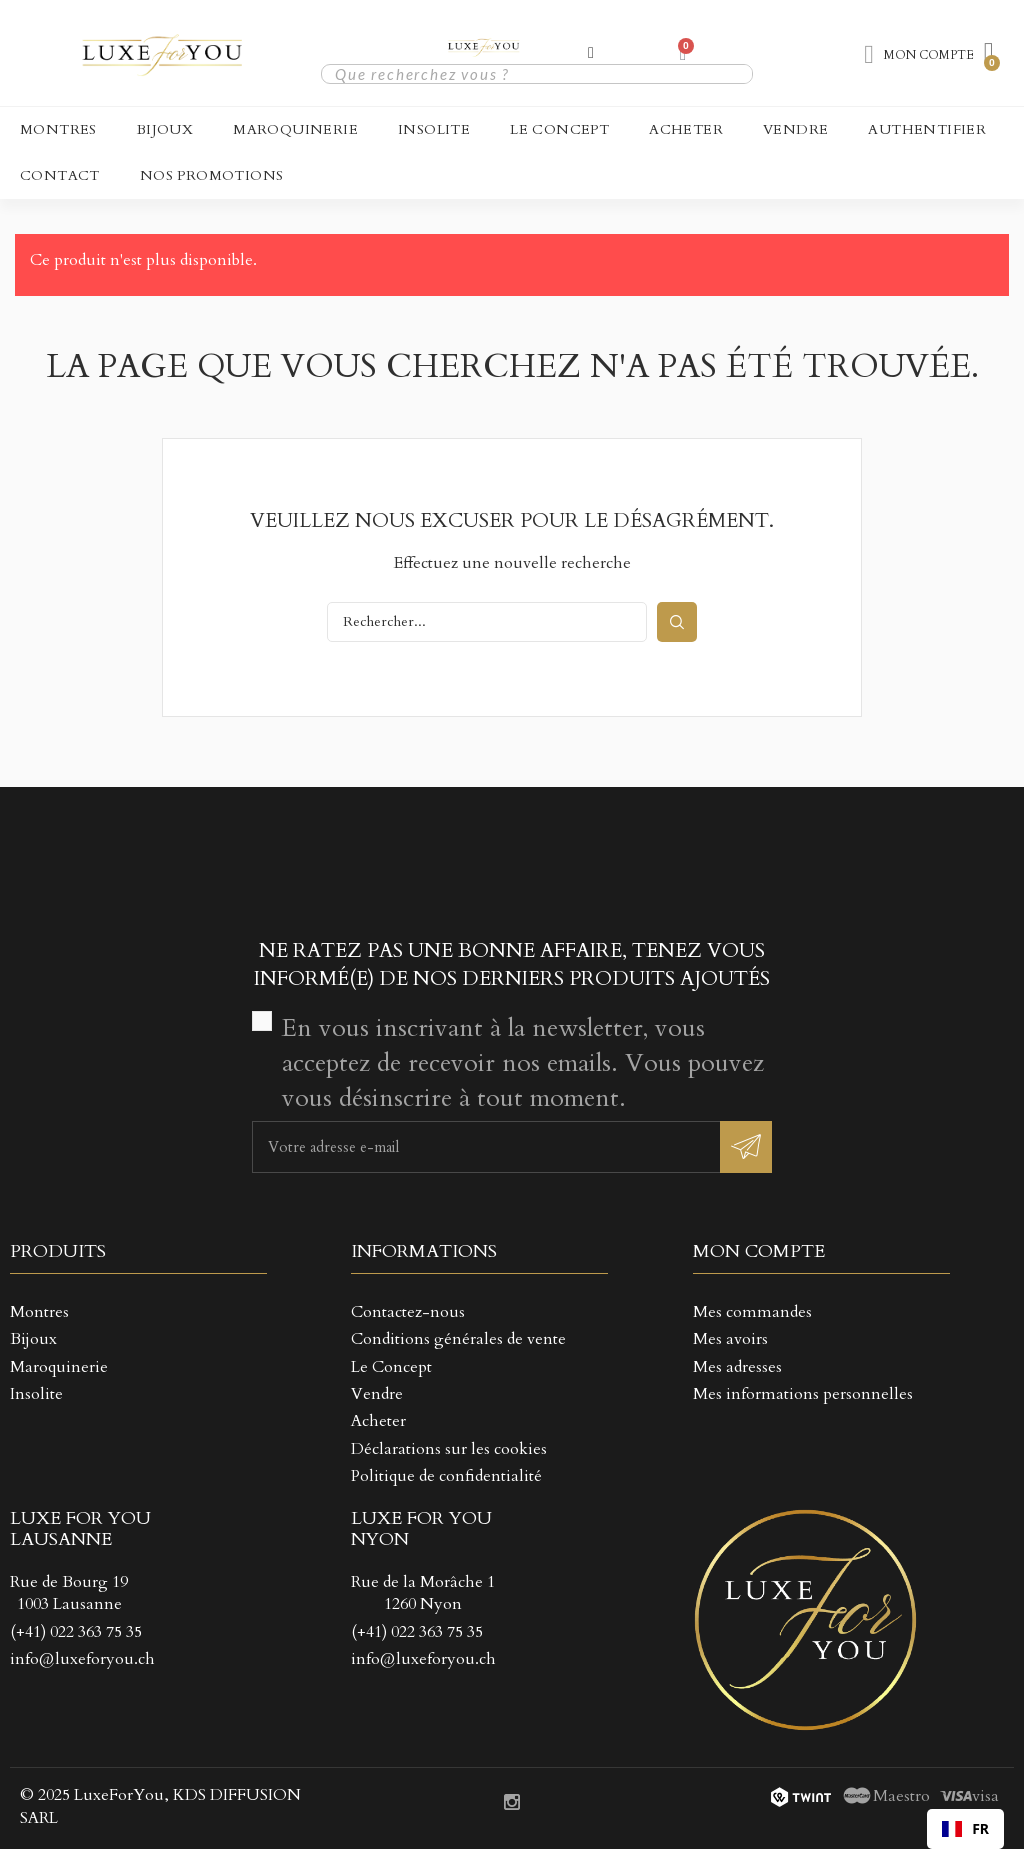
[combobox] (965, 1829)
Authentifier (927, 129)
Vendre (795, 129)
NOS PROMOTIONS (212, 175)
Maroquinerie (295, 129)
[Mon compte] (591, 53)
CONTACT (60, 175)
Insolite (434, 129)
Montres (58, 129)
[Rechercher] (487, 622)
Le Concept (559, 129)
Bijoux (165, 129)
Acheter (686, 129)
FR (965, 1828)
